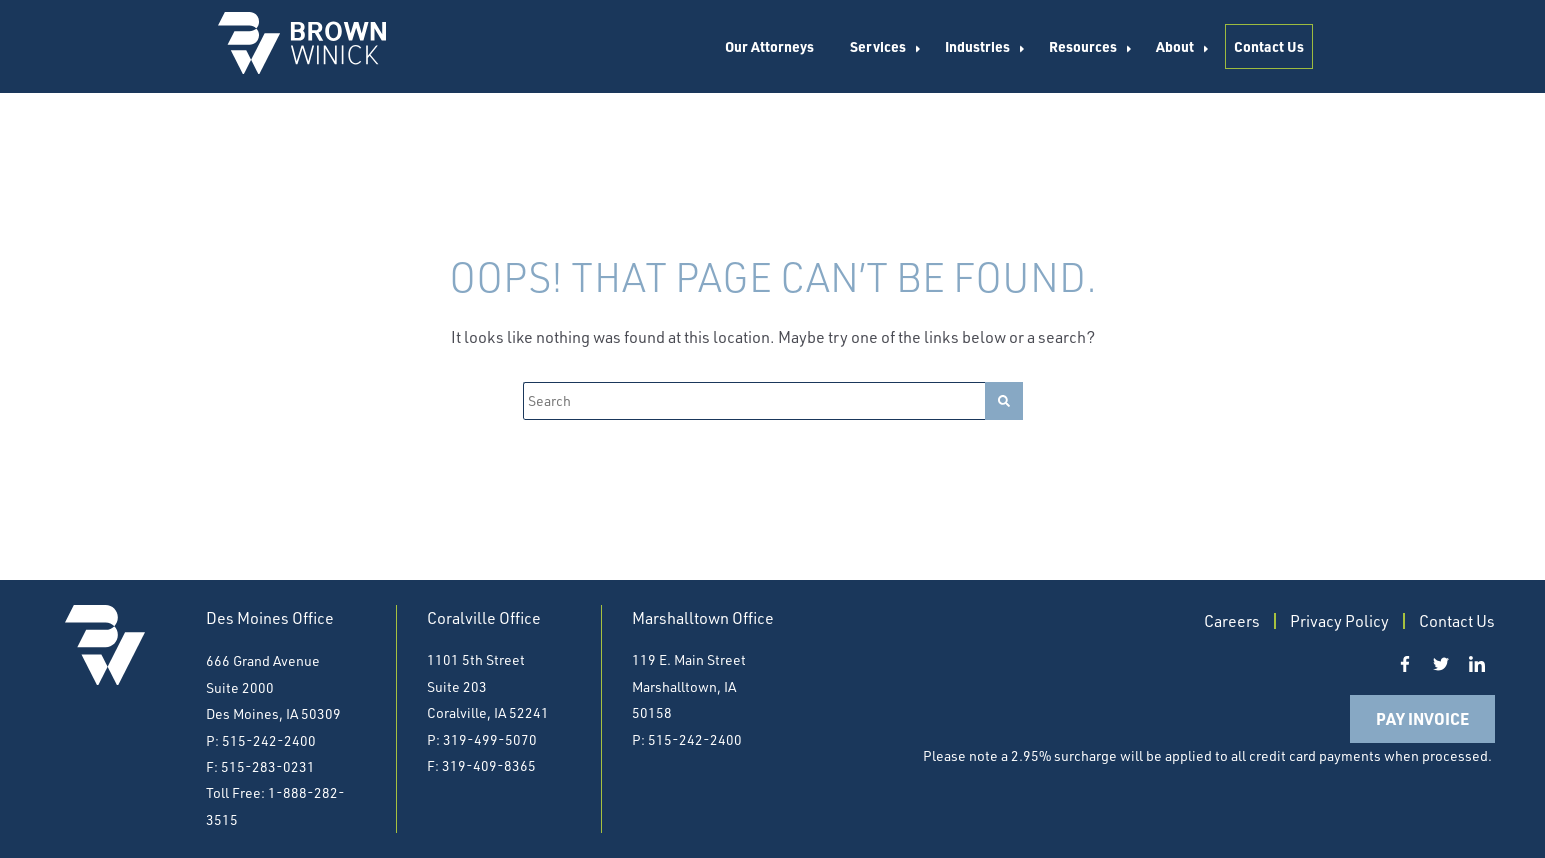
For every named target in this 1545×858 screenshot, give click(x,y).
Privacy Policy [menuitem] (1339, 621)
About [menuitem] (1175, 46)
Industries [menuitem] (977, 46)
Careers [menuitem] (1232, 621)
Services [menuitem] (878, 46)
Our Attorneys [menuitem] (769, 46)
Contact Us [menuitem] (1269, 46)
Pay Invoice (1422, 718)
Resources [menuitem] (1083, 46)
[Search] (754, 401)
